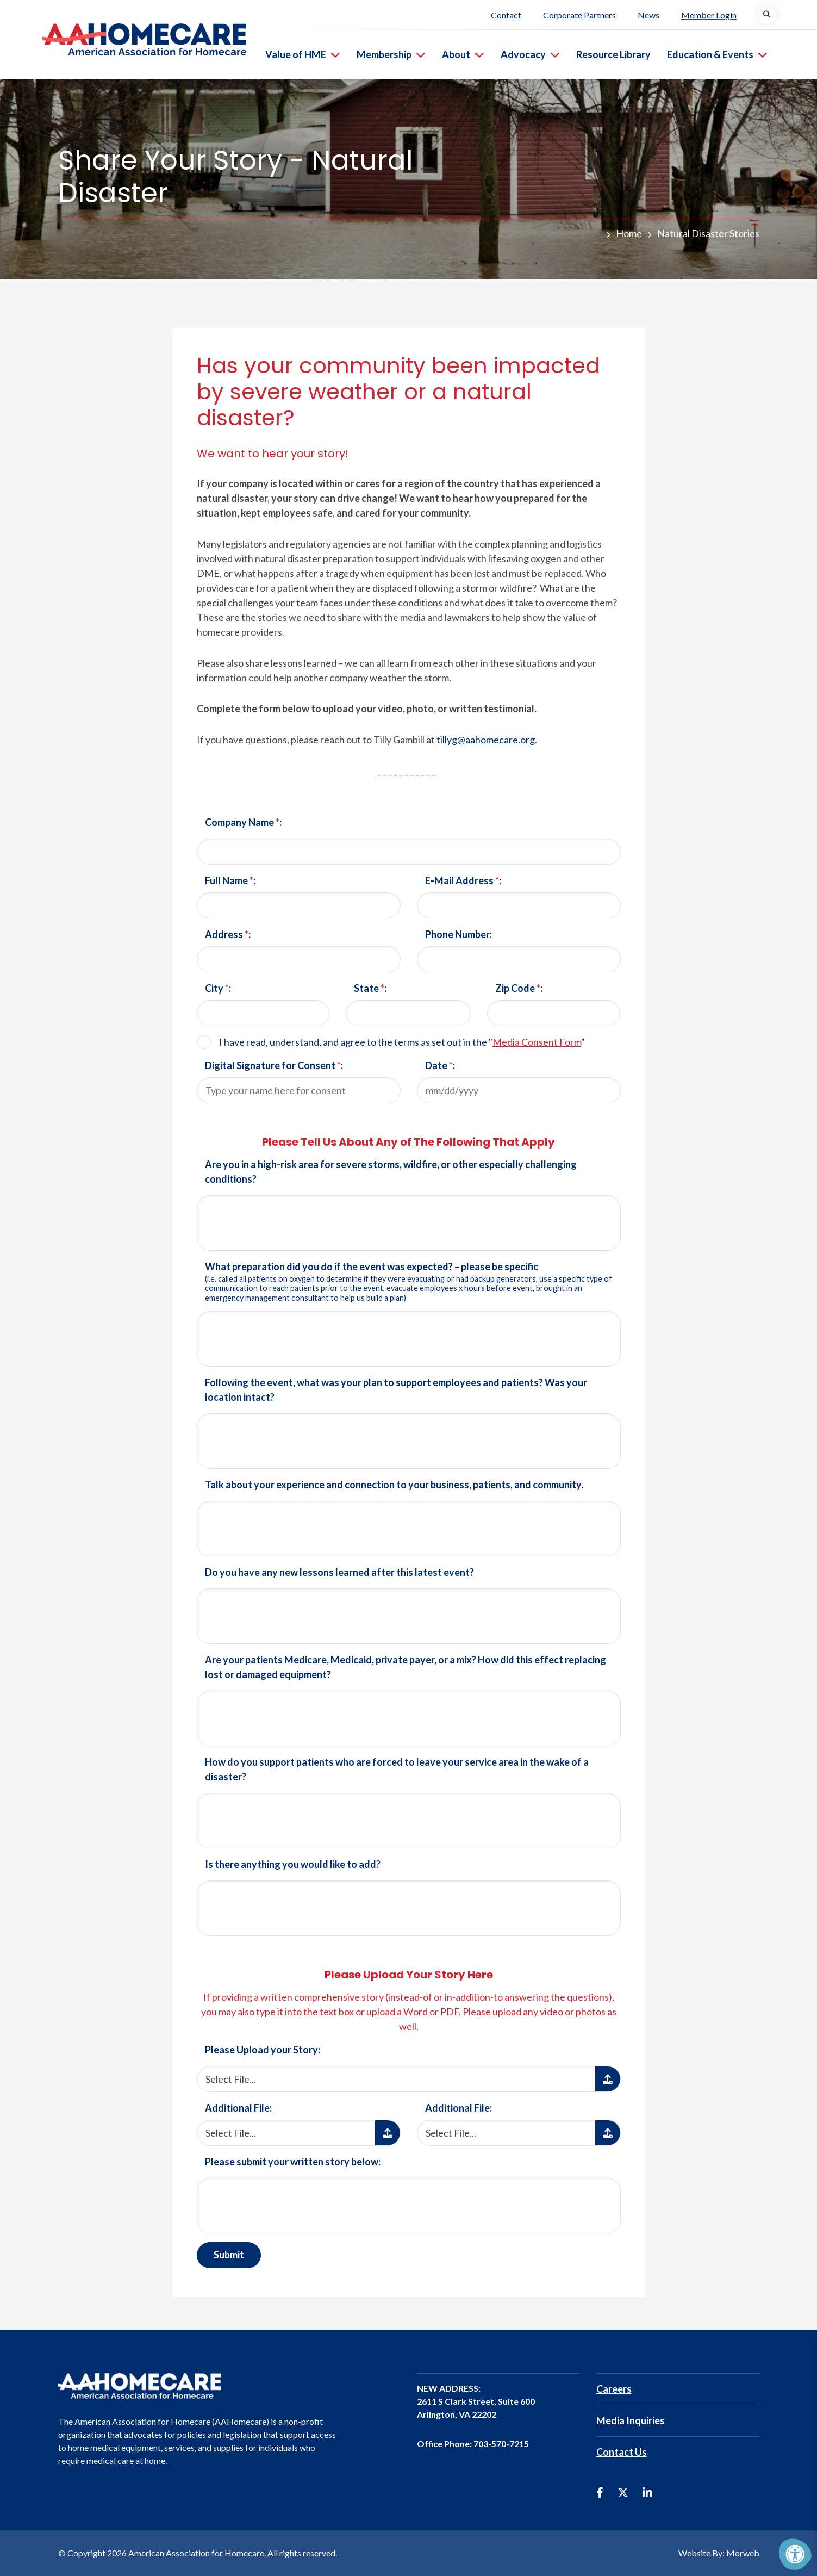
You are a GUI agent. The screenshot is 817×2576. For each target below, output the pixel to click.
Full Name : (230, 880)
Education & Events (718, 54)
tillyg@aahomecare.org (485, 740)
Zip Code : (518, 988)
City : (218, 988)
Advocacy (531, 54)
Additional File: (238, 2108)
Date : (440, 1065)
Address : (228, 934)
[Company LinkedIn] (647, 2492)
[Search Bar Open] (768, 15)
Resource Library (614, 54)
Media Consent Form (536, 1042)
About (464, 54)
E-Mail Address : (463, 880)
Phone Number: (458, 934)
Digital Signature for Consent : (274, 1065)
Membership (392, 54)
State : (370, 988)
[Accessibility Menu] (795, 2554)
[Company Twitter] (623, 2492)
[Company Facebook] (599, 2492)
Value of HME (303, 54)
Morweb (742, 2553)
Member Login (710, 15)
